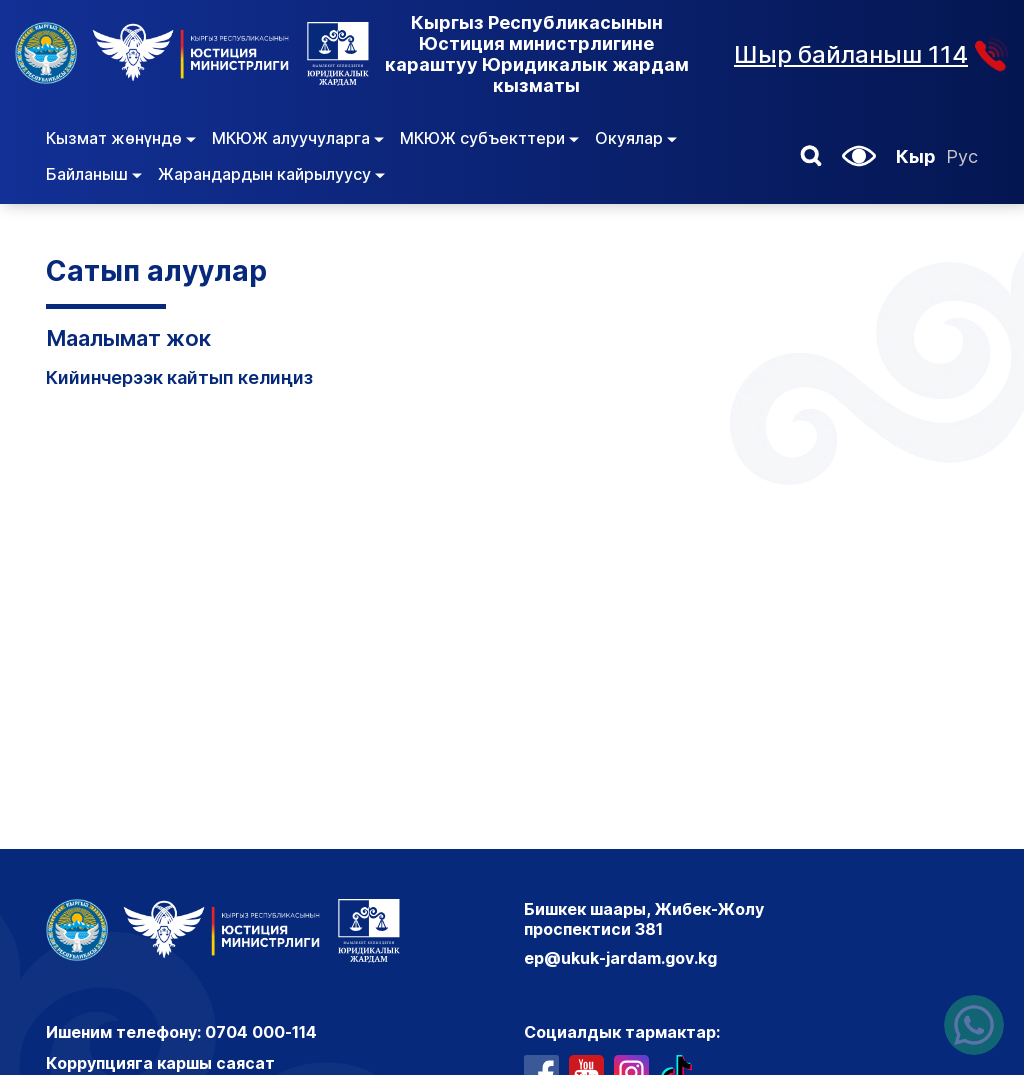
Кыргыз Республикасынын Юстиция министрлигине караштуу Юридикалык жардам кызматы (537, 54)
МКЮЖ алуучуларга (298, 138)
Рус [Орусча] (962, 156)
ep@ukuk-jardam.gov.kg (620, 958)
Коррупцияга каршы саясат (160, 1063)
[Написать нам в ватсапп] (974, 1025)
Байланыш (94, 174)
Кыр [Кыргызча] (916, 156)
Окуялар (636, 138)
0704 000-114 (261, 1032)
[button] (811, 156)
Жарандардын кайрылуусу (271, 174)
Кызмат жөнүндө (121, 138)
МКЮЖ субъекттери (489, 138)
